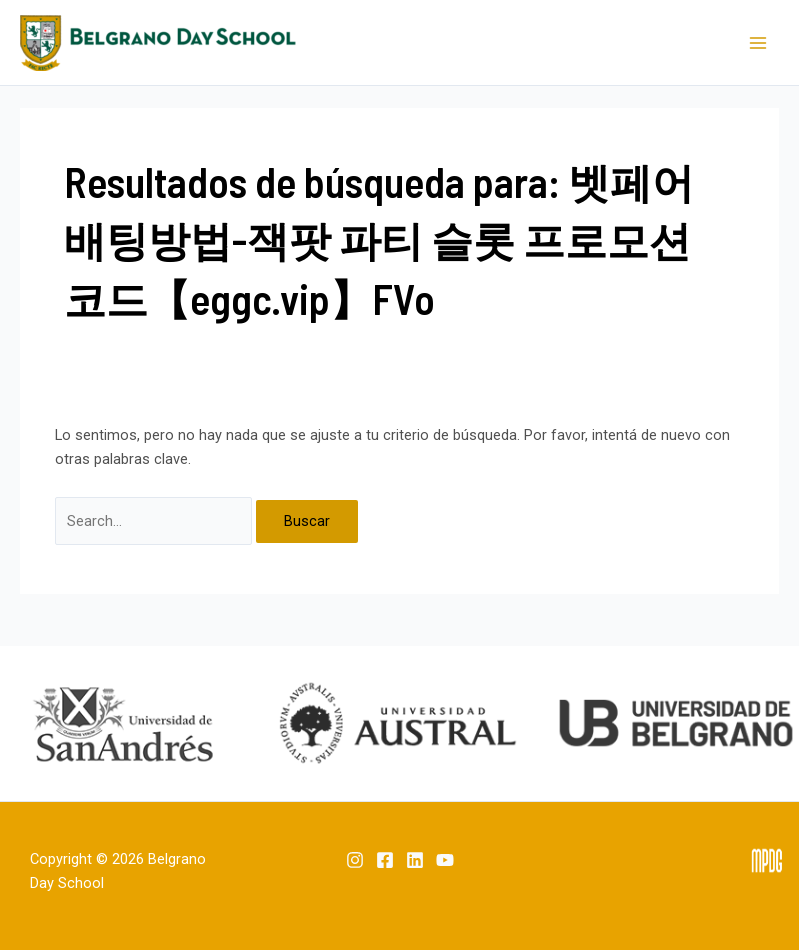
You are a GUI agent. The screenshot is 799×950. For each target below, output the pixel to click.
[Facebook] (385, 860)
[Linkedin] (415, 860)
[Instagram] (355, 860)
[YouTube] (445, 860)
